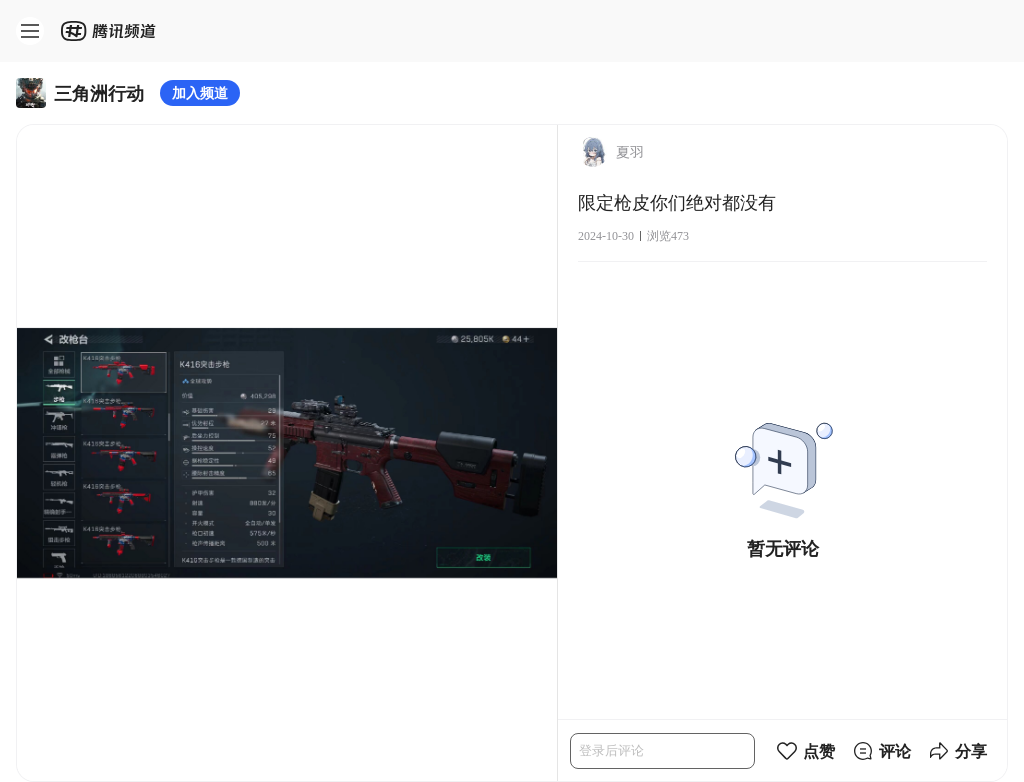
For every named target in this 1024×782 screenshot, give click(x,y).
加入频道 (200, 92)
